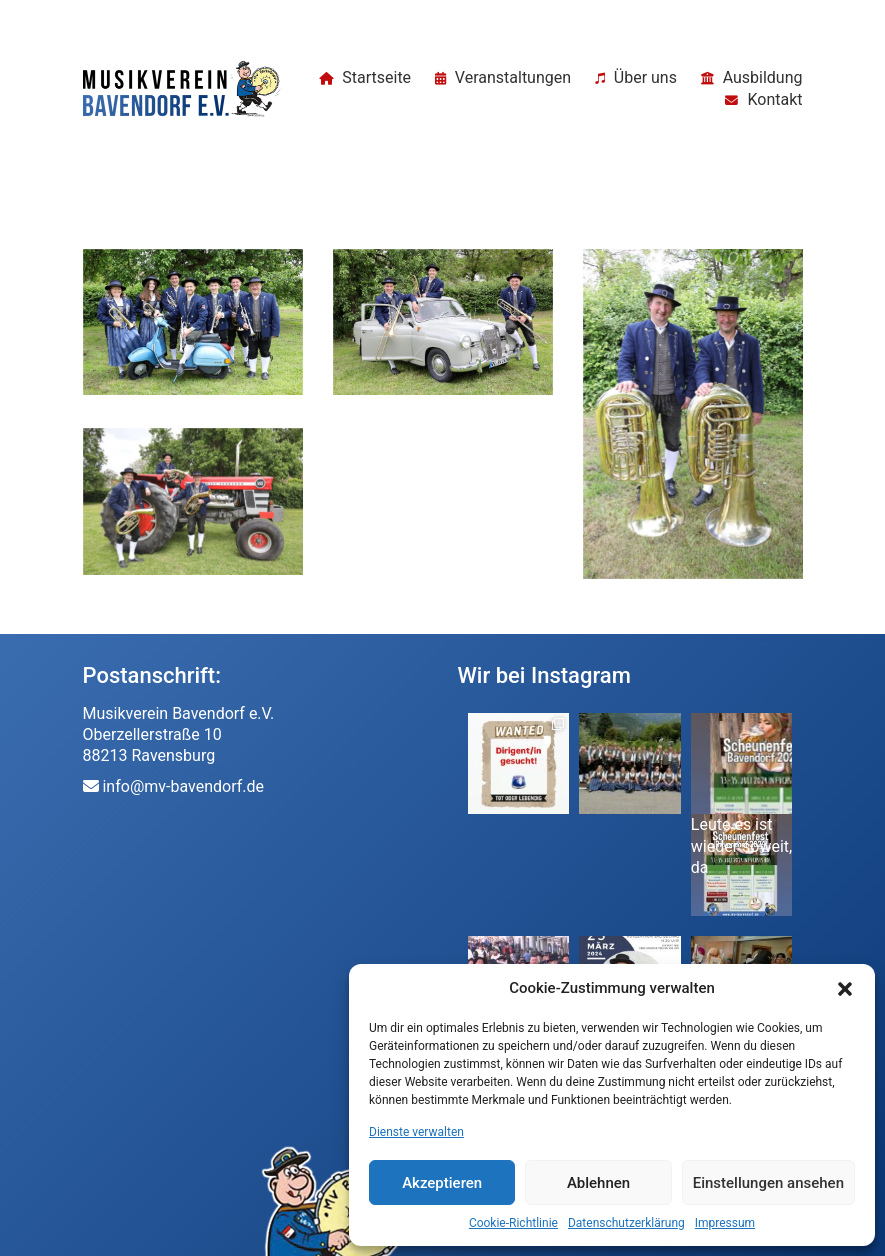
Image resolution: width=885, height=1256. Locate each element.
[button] (845, 989)
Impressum (725, 1223)
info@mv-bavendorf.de (183, 786)
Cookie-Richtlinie (513, 1223)
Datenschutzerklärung (626, 1223)
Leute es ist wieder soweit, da (741, 846)
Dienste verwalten (416, 1132)
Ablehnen (598, 1183)
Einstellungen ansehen (768, 1183)
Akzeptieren (442, 1183)
